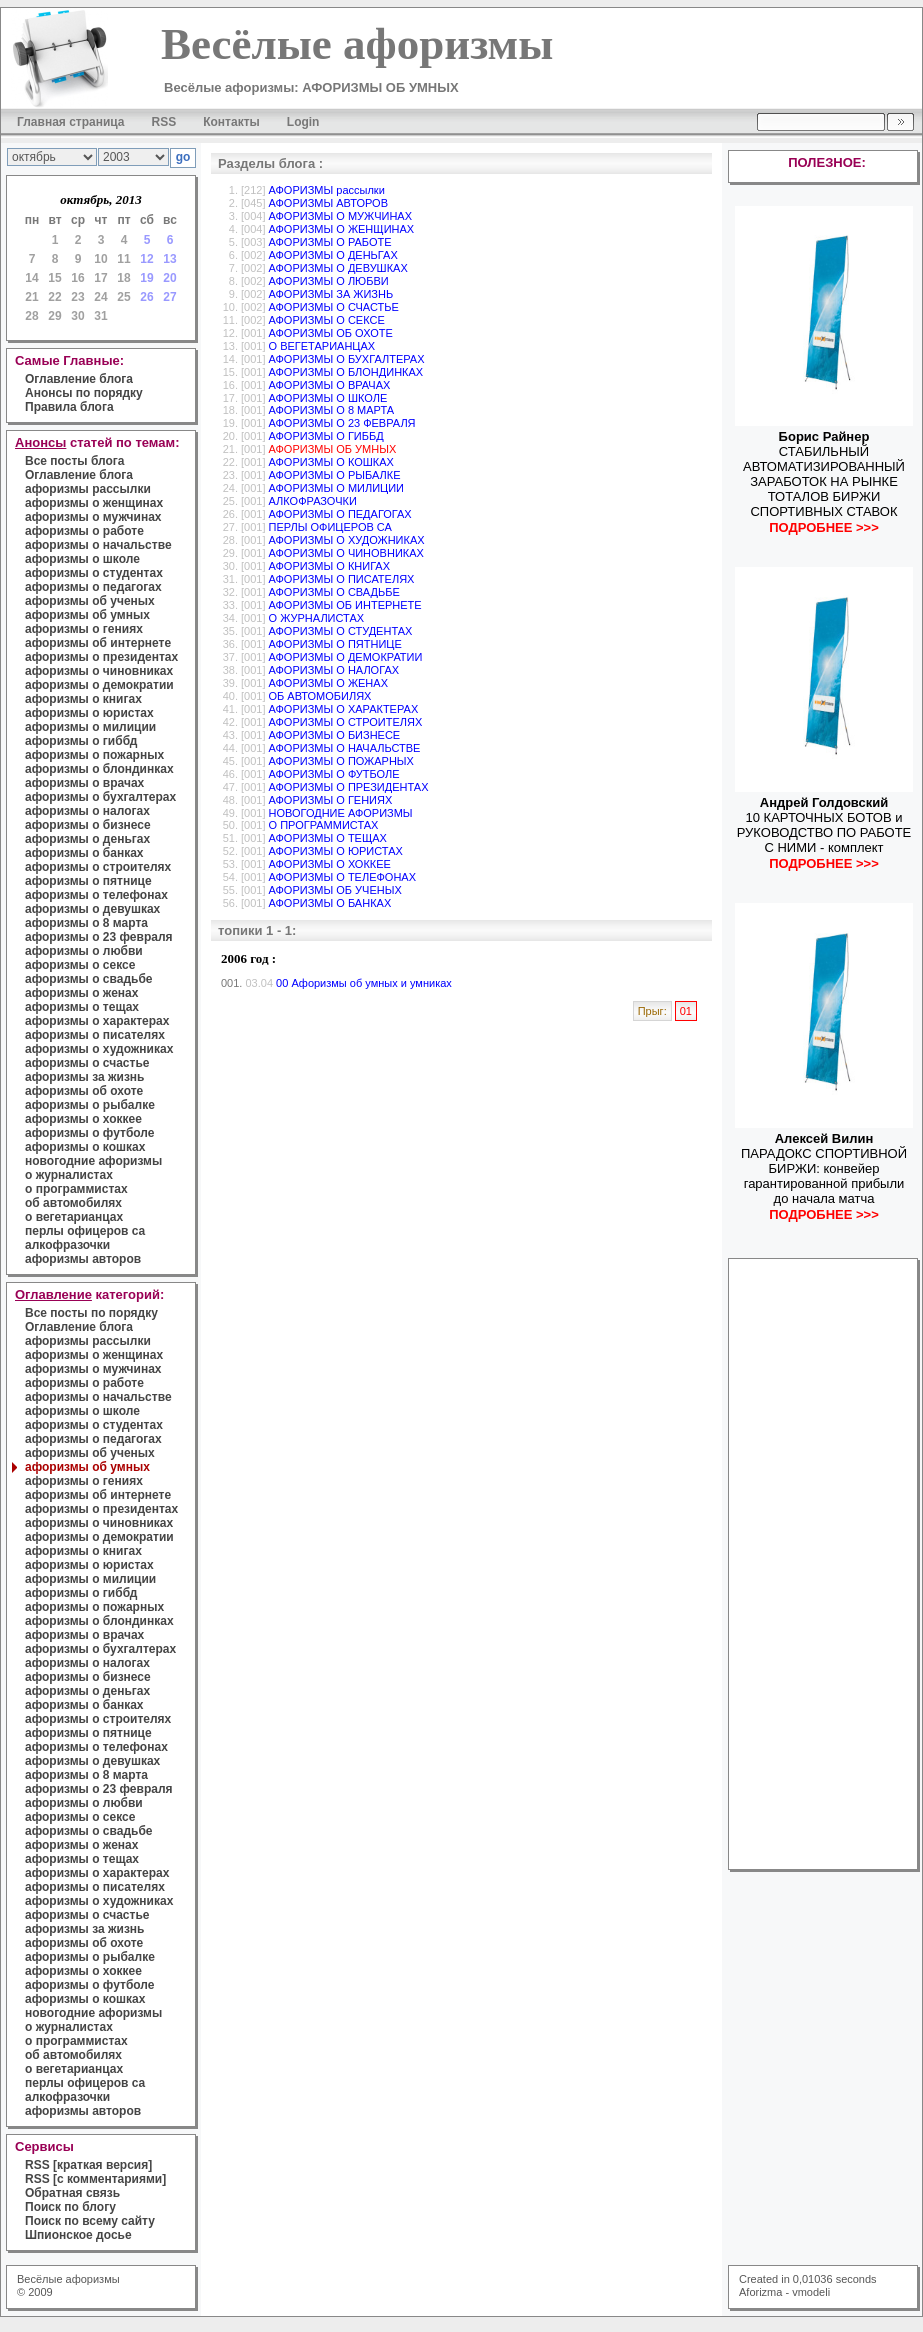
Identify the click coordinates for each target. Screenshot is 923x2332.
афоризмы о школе (82, 559)
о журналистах (69, 1175)
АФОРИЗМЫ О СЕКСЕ (327, 320)
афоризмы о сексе (80, 965)
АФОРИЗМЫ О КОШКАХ (331, 462)
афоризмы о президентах (101, 657)
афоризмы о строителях (98, 867)
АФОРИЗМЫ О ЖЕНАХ (328, 683)
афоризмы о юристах (89, 713)
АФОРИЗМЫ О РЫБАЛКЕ (335, 475)
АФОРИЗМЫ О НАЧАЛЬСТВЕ (345, 748)
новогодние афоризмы (93, 1161)
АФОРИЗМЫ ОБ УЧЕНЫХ (335, 890)
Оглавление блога (79, 379)
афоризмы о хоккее (83, 1119)
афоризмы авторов (83, 1259)
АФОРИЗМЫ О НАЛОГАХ (334, 670)
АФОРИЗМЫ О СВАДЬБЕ (334, 592)
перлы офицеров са (85, 1231)
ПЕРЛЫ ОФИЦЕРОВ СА (330, 527)
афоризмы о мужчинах (93, 517)
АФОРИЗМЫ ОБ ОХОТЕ (331, 333)
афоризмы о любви (84, 951)
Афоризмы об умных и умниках (371, 983)
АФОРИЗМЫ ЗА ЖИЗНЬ (331, 294)
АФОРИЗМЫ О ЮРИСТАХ (336, 851)
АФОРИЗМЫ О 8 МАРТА (332, 410)
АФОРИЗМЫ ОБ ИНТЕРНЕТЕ (345, 605)
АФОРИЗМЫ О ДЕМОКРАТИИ (346, 657)
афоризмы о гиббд (81, 741)
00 (282, 983)
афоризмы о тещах (82, 1007)
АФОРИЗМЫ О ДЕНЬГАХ (333, 255)
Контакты (231, 122)
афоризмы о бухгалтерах (100, 797)
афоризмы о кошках (85, 1147)
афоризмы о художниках (99, 1049)
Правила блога (69, 407)
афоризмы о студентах (94, 573)
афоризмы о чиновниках (99, 671)
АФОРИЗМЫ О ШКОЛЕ (328, 398)
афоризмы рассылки (88, 489)
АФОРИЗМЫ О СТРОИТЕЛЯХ (346, 722)
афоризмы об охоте (84, 1091)
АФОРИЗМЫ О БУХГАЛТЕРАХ (347, 359)
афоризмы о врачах (84, 783)
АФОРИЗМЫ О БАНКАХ (330, 903)
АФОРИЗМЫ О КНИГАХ (330, 566)
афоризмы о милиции (90, 727)
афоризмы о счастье (87, 1063)
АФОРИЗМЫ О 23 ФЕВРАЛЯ (342, 423)
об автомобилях (73, 1203)
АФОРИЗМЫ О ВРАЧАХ (330, 385)
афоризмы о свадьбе (89, 979)
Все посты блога (74, 461)
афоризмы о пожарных (94, 755)
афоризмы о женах (81, 993)
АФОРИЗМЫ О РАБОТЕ (330, 242)
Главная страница (71, 122)
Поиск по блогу (70, 2207)
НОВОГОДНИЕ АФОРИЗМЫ (341, 813)
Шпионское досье (78, 2235)
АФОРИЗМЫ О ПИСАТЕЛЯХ (342, 579)
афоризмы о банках (84, 853)
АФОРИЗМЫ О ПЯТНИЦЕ (335, 644)
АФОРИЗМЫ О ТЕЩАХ (328, 838)
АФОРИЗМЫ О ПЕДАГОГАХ (340, 514)
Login (303, 122)
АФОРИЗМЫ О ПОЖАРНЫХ (341, 761)
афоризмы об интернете (98, 643)
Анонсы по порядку (84, 393)
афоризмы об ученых (90, 601)
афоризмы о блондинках (99, 769)
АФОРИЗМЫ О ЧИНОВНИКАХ (346, 553)
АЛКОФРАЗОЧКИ (313, 501)
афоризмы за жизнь (84, 1077)
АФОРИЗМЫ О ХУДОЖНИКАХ (347, 540)
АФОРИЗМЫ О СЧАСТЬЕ (334, 307)
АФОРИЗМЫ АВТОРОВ (328, 203)
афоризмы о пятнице (88, 881)
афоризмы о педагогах (93, 587)
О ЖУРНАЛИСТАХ (317, 618)
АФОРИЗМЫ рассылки (327, 190)
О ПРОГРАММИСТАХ (324, 825)
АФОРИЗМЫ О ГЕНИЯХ (331, 800)
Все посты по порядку (91, 1313)
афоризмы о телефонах (96, 895)
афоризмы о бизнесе (88, 825)
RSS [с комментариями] (95, 2179)
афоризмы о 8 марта (86, 923)
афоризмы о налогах (87, 811)
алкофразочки (67, 1245)
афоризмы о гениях (84, 629)
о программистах (76, 1189)
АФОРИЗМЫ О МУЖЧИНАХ (341, 216)
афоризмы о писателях (95, 1035)
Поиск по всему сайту (90, 2221)
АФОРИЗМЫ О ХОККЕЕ (330, 864)
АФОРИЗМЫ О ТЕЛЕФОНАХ (343, 877)
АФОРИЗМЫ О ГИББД (326, 436)
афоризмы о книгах (83, 699)
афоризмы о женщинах (94, 503)
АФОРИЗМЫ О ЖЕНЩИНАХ (342, 229)
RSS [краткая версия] (88, 2165)
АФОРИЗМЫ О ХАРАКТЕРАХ (344, 709)
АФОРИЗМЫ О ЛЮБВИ (329, 281)
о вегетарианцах (74, 1217)
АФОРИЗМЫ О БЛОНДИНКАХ (346, 372)
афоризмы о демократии (99, 685)
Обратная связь (72, 2193)
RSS (164, 122)
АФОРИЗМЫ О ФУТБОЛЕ (334, 774)
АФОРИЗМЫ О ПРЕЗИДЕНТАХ (349, 787)
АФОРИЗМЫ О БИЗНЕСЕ (335, 735)
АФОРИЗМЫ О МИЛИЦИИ (337, 488)
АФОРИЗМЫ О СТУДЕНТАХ (341, 631)
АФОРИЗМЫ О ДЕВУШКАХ (338, 268)
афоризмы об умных (87, 615)
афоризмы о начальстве (98, 545)
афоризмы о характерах (97, 1021)
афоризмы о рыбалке (90, 1105)
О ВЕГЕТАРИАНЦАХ (322, 346)
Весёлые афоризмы (68, 2279)
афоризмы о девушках (92, 909)
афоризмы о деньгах (87, 839)
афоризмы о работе (84, 531)
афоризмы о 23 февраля (99, 937)
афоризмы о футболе (89, 1133)
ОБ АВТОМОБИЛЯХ (320, 696)
